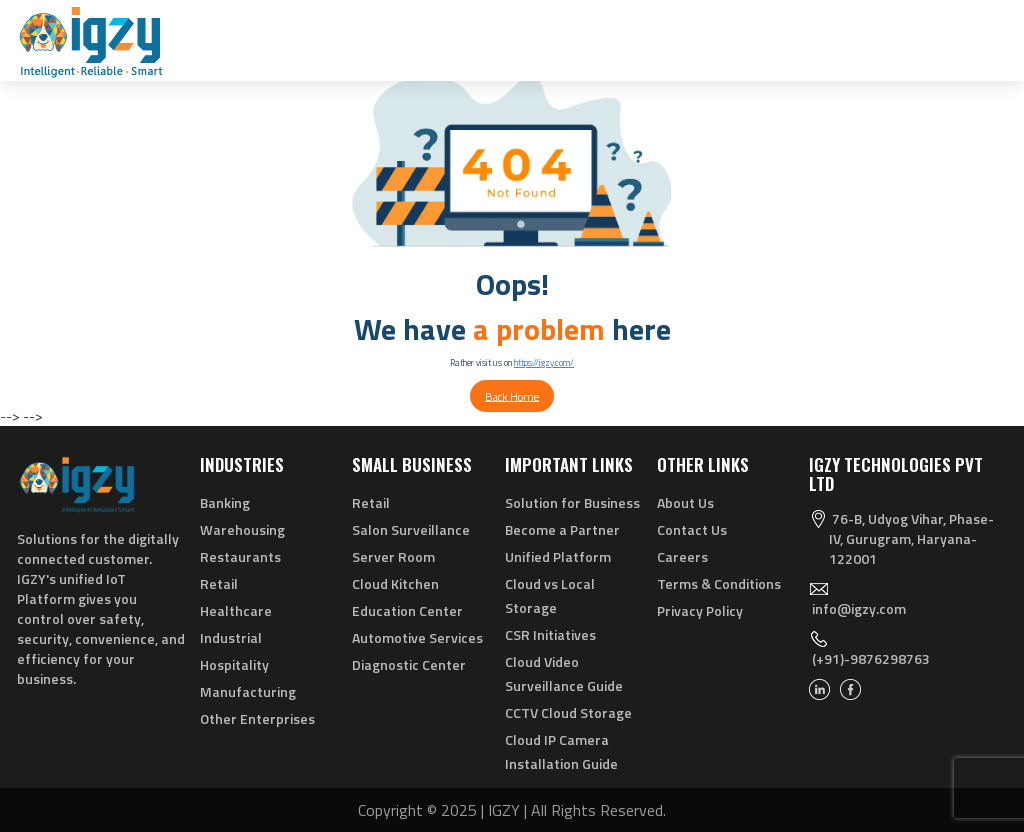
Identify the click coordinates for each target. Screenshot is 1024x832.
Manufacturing (248, 691)
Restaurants (240, 556)
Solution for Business (572, 502)
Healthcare (236, 610)
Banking (225, 502)
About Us (685, 502)
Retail (219, 583)
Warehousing (242, 529)
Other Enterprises (257, 718)
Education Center (407, 610)
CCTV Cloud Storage (568, 712)
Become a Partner (562, 529)
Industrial (231, 637)
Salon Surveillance (411, 529)
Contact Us (692, 529)
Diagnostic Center (409, 664)
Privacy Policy (700, 610)
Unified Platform (558, 556)
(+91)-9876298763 (871, 658)
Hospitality (234, 664)
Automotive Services (417, 637)
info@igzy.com (859, 608)
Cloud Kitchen (395, 583)
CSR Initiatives (550, 634)
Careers (682, 556)
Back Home (512, 395)
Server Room (393, 556)
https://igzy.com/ (544, 362)
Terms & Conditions (719, 583)
